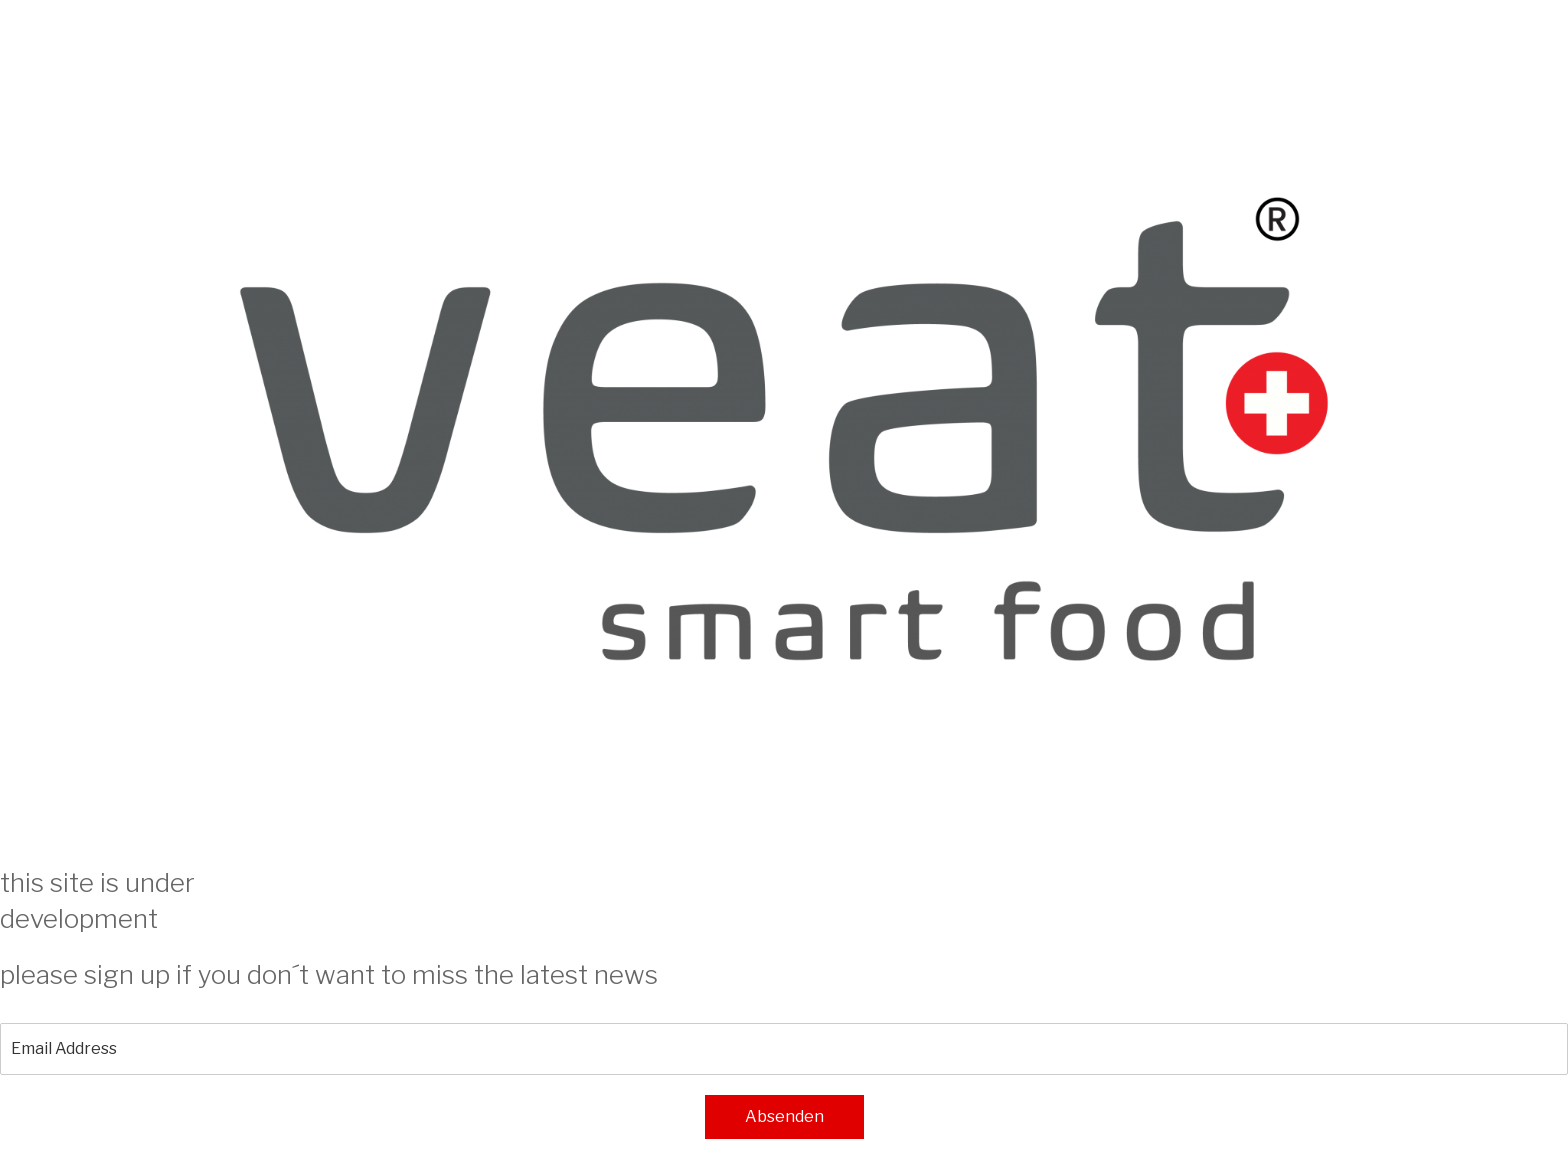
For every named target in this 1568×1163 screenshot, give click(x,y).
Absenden (784, 1116)
